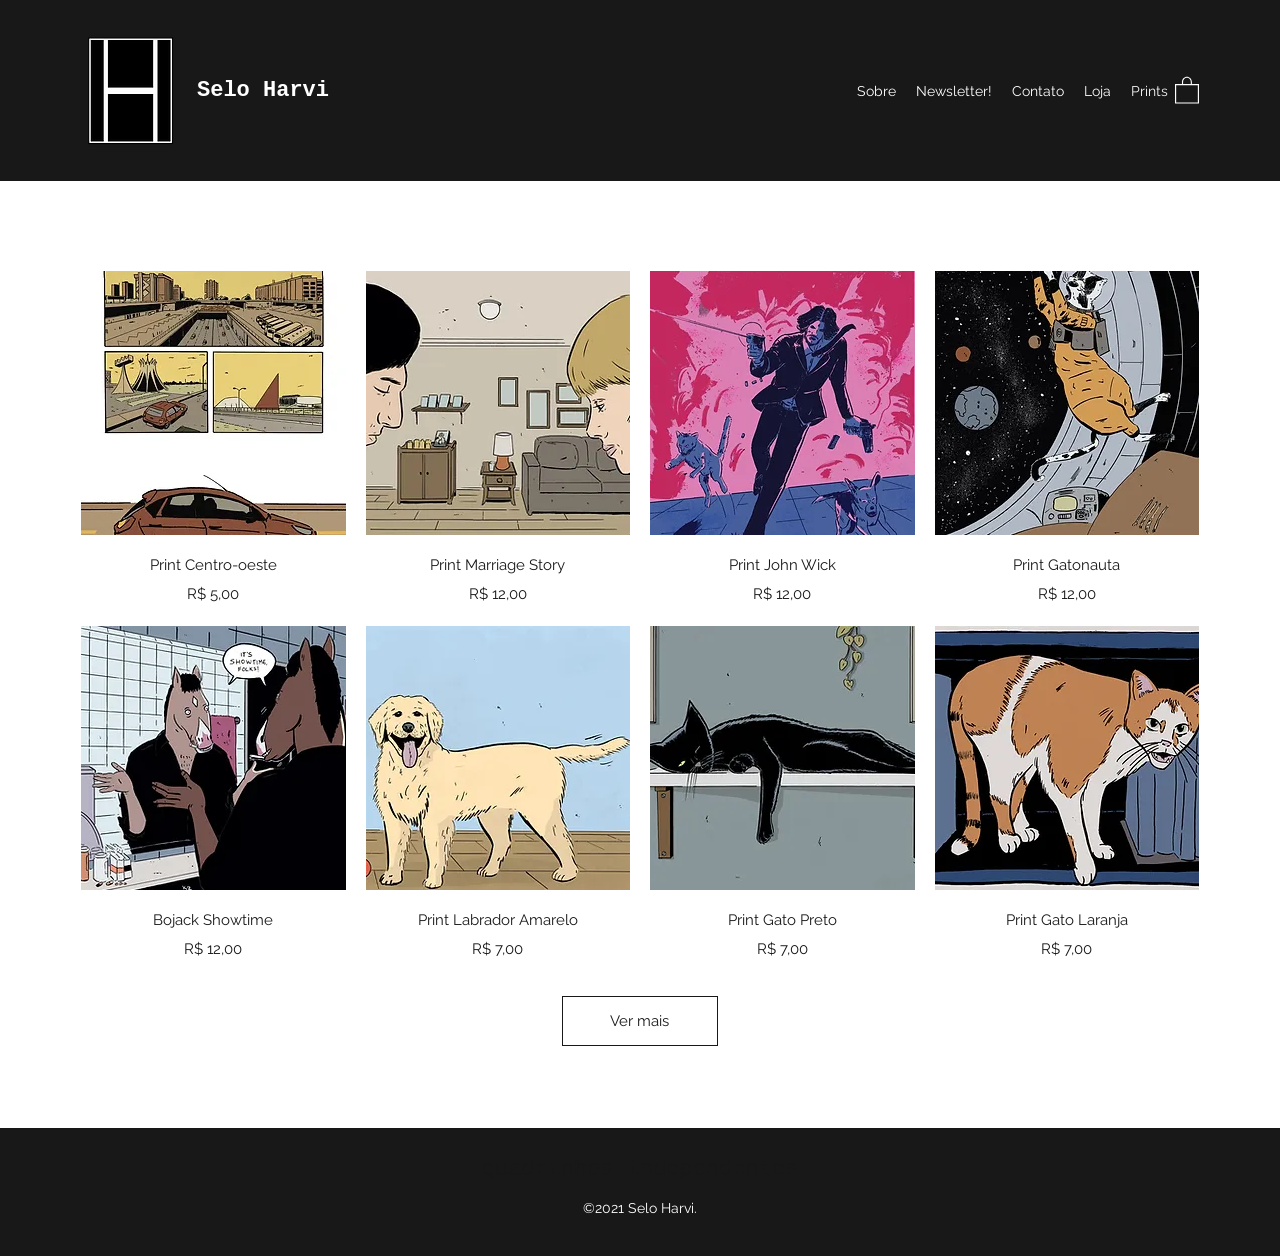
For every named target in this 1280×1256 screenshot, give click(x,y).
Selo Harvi (263, 90)
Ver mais (639, 1021)
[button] (1187, 89)
